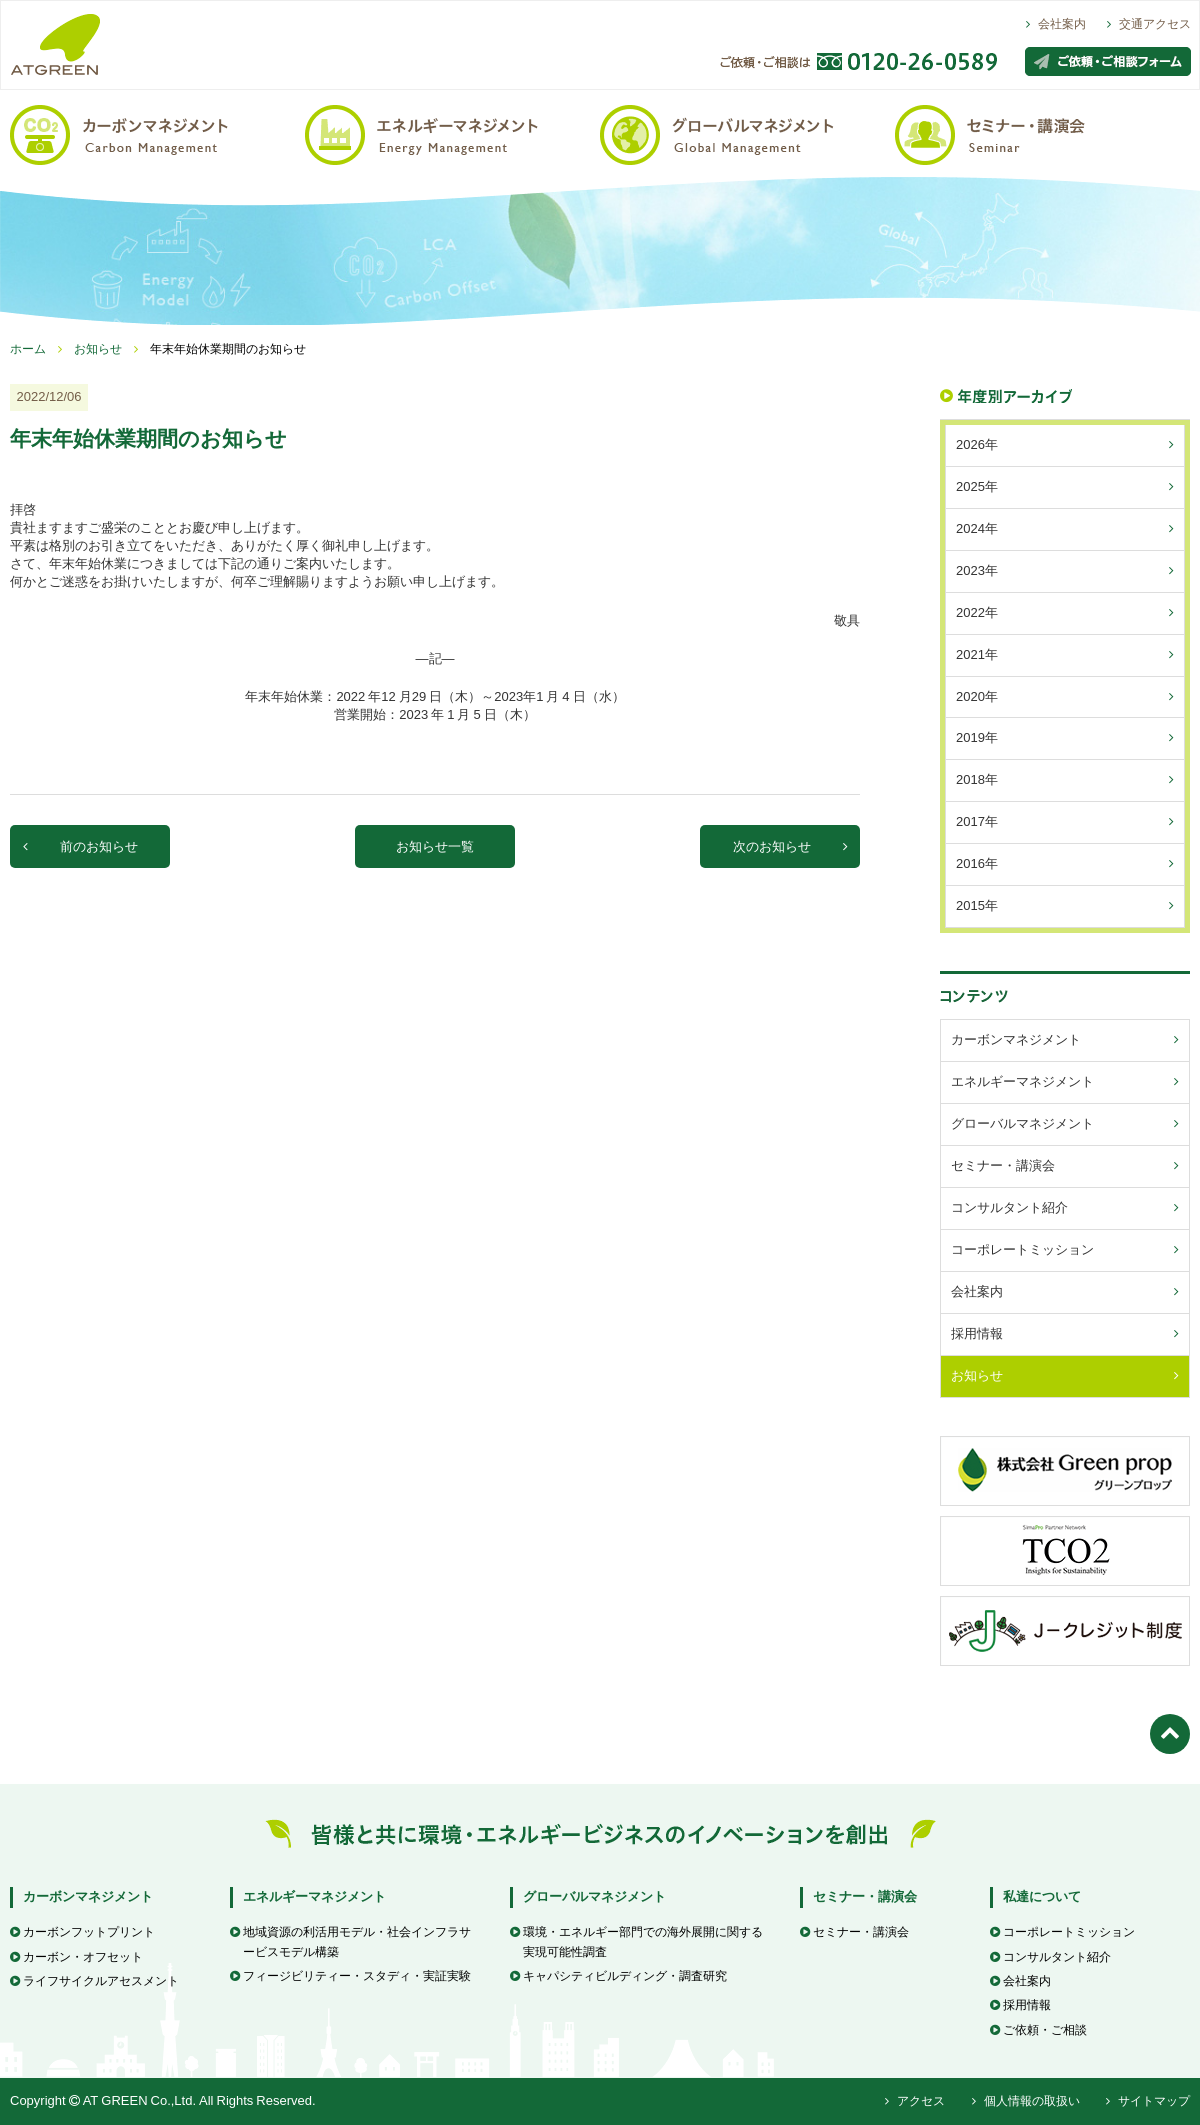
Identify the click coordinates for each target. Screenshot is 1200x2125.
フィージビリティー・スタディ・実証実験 (350, 1976)
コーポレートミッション (1062, 1932)
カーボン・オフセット (76, 1957)
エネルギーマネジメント (314, 1896)
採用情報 (1020, 2005)
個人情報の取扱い (1026, 2101)
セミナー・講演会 (865, 1896)
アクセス (915, 2101)
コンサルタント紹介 (1050, 1957)
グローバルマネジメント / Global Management (747, 133)
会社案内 (1056, 24)
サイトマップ (1148, 2101)
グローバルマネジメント (594, 1896)
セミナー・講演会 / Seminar (1042, 133)
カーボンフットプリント (82, 1932)
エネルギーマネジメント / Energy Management (452, 133)
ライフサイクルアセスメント (94, 1981)
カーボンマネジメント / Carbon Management (157, 133)
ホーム (28, 349)
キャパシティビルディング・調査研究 (618, 1976)
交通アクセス (1149, 24)
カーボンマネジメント (88, 1896)
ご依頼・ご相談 (1038, 2030)
